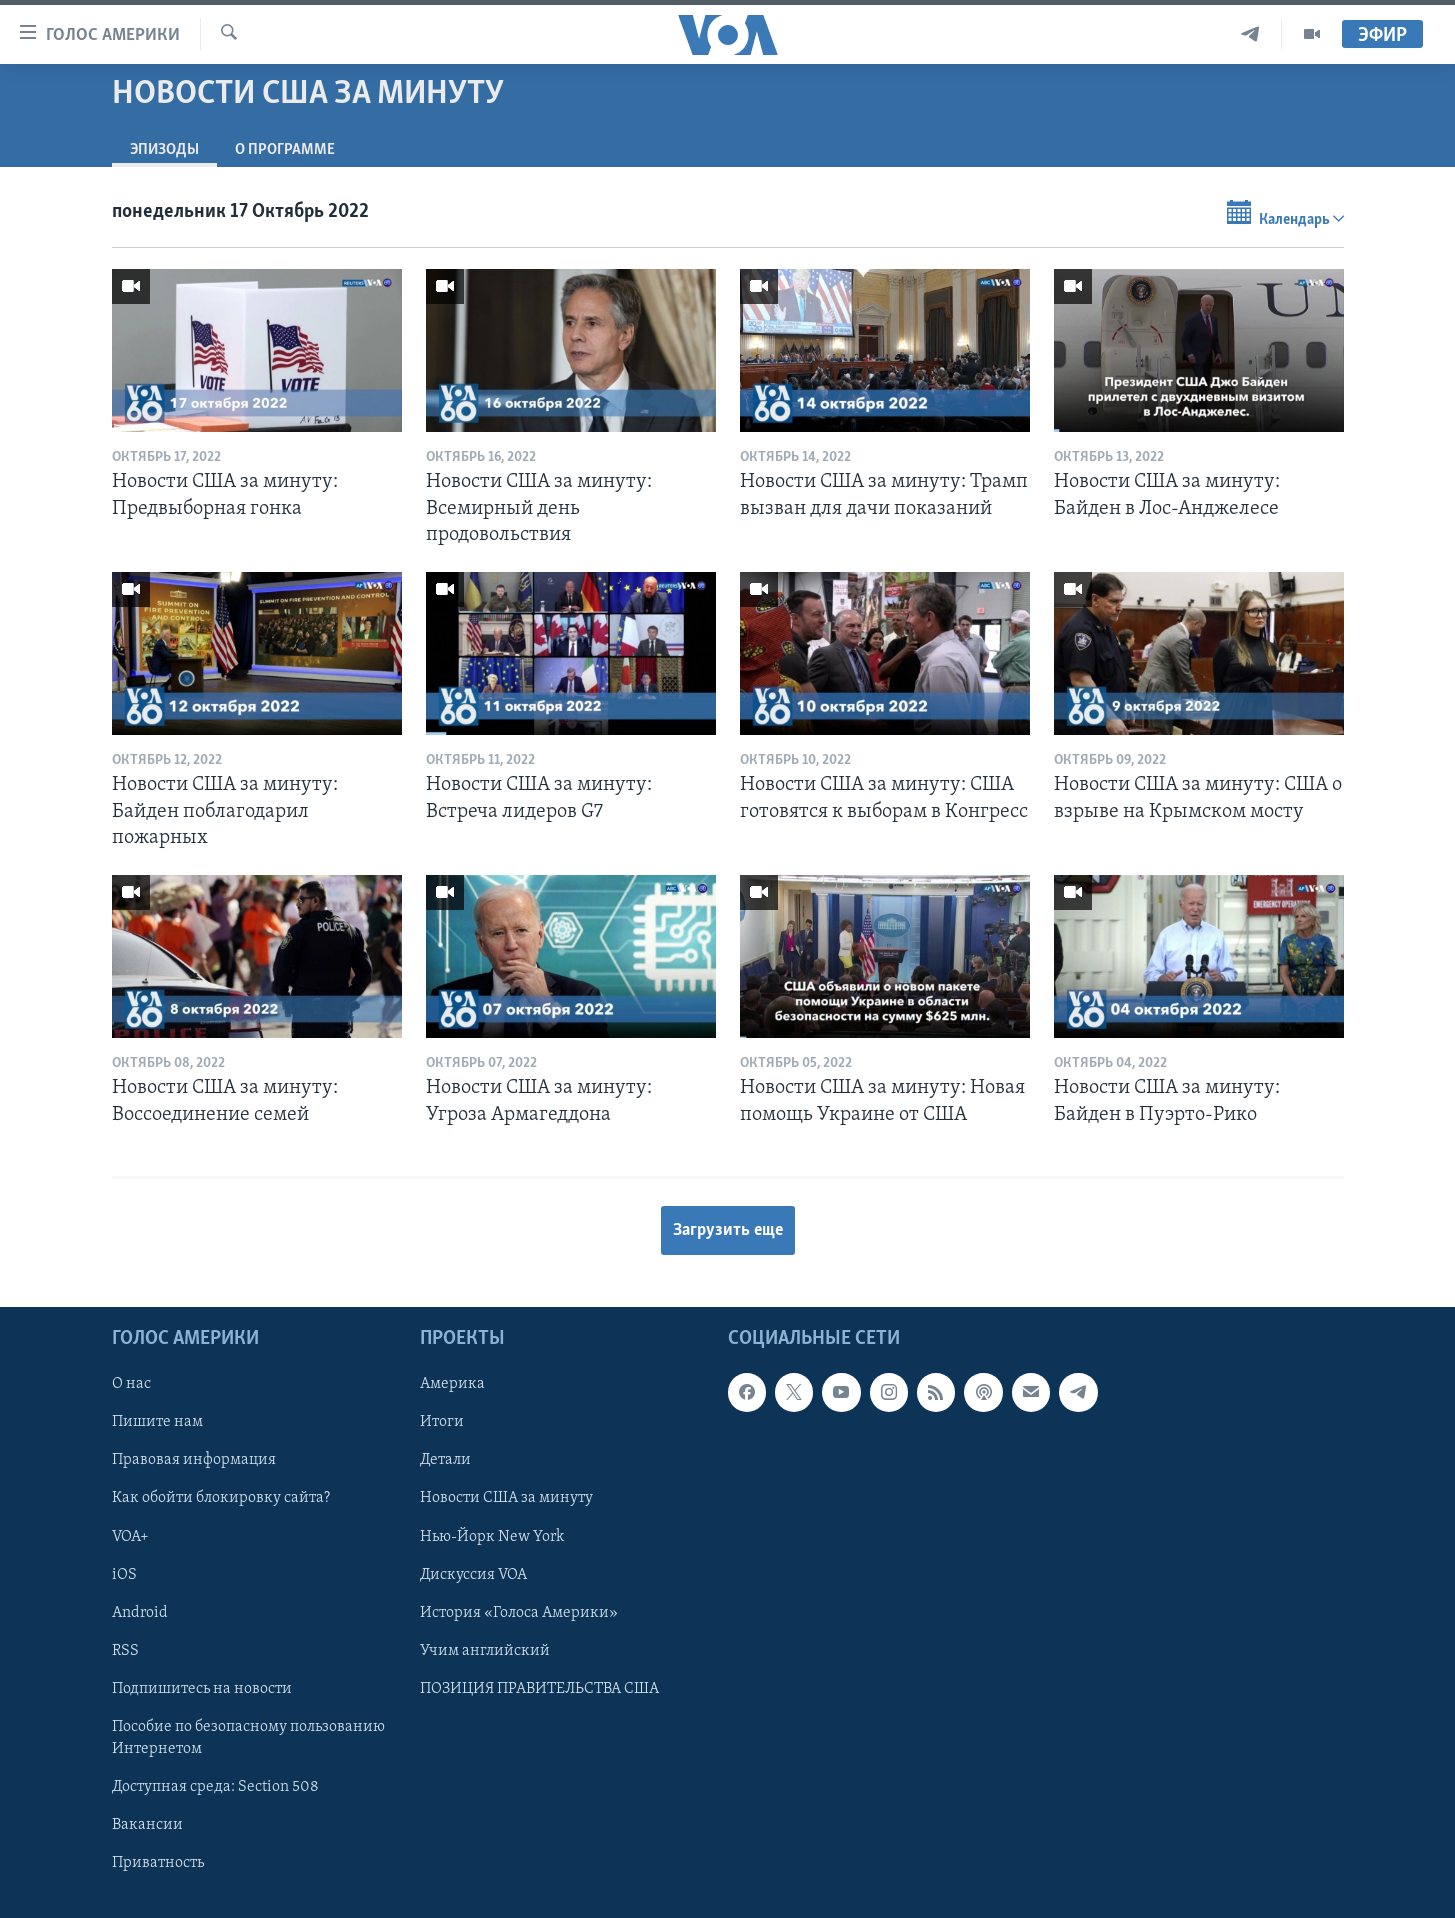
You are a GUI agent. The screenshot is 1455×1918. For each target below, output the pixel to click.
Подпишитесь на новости (202, 1689)
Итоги (442, 1422)
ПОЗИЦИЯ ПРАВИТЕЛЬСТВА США (539, 1689)
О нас (131, 1384)
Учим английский (485, 1651)
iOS (124, 1575)
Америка (452, 1384)
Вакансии (147, 1825)
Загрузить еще (728, 1230)
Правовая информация (194, 1460)
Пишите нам (157, 1422)
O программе (285, 150)
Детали (445, 1460)
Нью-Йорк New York (492, 1536)
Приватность (158, 1863)
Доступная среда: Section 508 (215, 1787)
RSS (125, 1651)
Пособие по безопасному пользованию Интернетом (248, 1738)
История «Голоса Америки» (519, 1613)
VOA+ (130, 1536)
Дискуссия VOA (473, 1575)
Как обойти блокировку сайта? (221, 1498)
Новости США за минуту (506, 1498)
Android (140, 1613)
